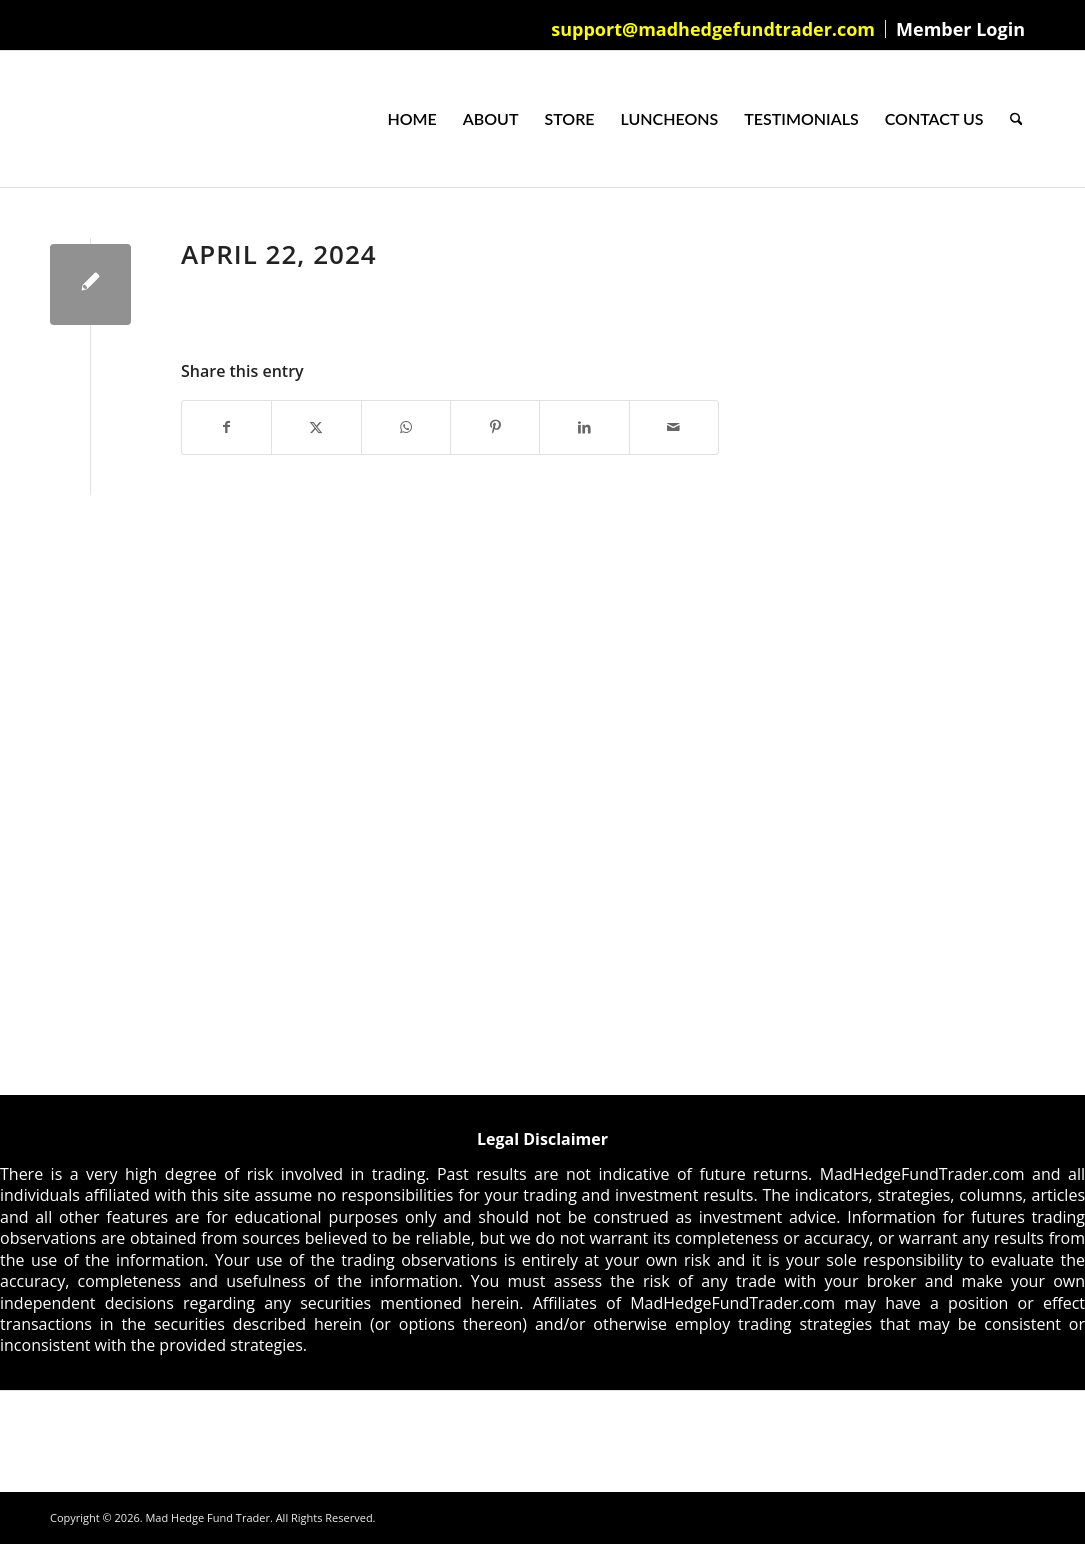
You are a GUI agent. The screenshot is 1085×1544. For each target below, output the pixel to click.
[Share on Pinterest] (495, 427)
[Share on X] (316, 427)
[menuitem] (713, 29)
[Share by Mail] (674, 427)
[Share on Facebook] (226, 427)
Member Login (960, 29)
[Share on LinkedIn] (584, 427)
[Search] (1016, 119)
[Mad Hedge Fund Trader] (50, 119)
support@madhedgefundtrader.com (713, 29)
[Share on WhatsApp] (406, 427)
